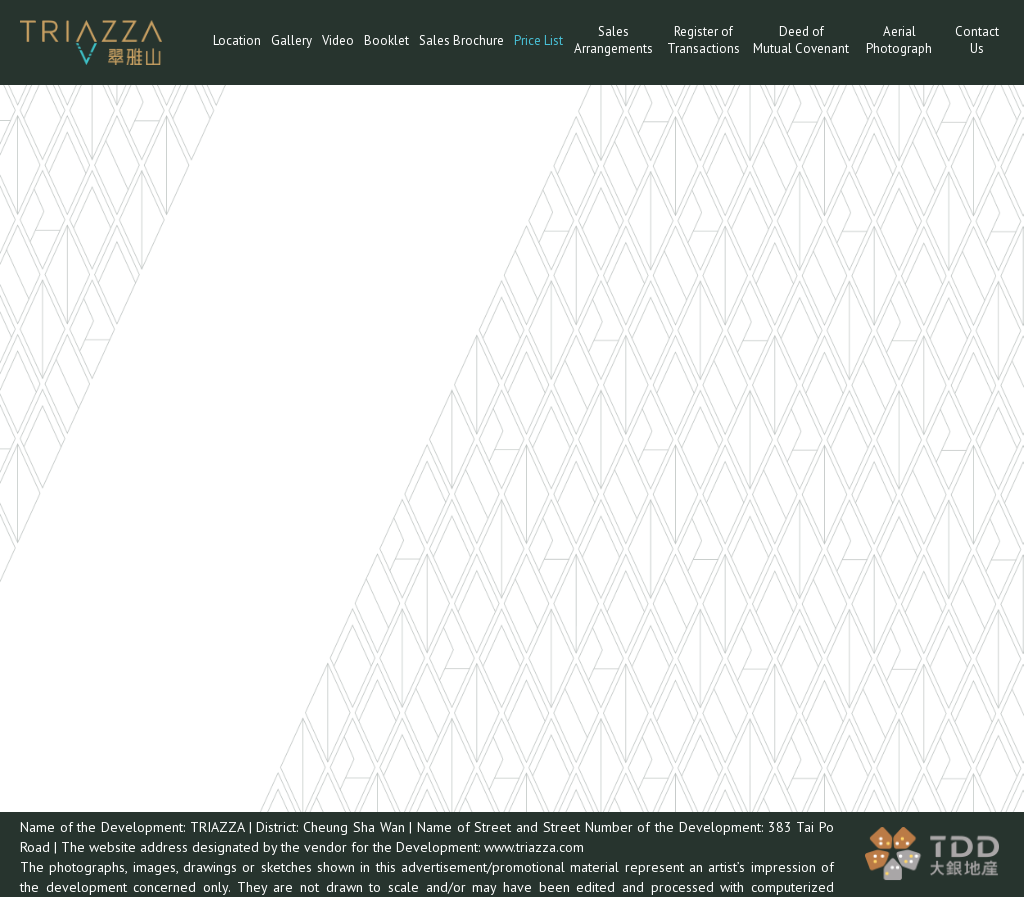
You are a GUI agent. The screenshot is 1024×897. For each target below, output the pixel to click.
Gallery (291, 40)
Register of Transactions (703, 40)
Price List (538, 40)
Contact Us (977, 40)
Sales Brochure (461, 40)
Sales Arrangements (613, 40)
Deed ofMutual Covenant (801, 40)
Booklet (386, 40)
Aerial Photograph (899, 40)
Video (338, 40)
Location (237, 40)
